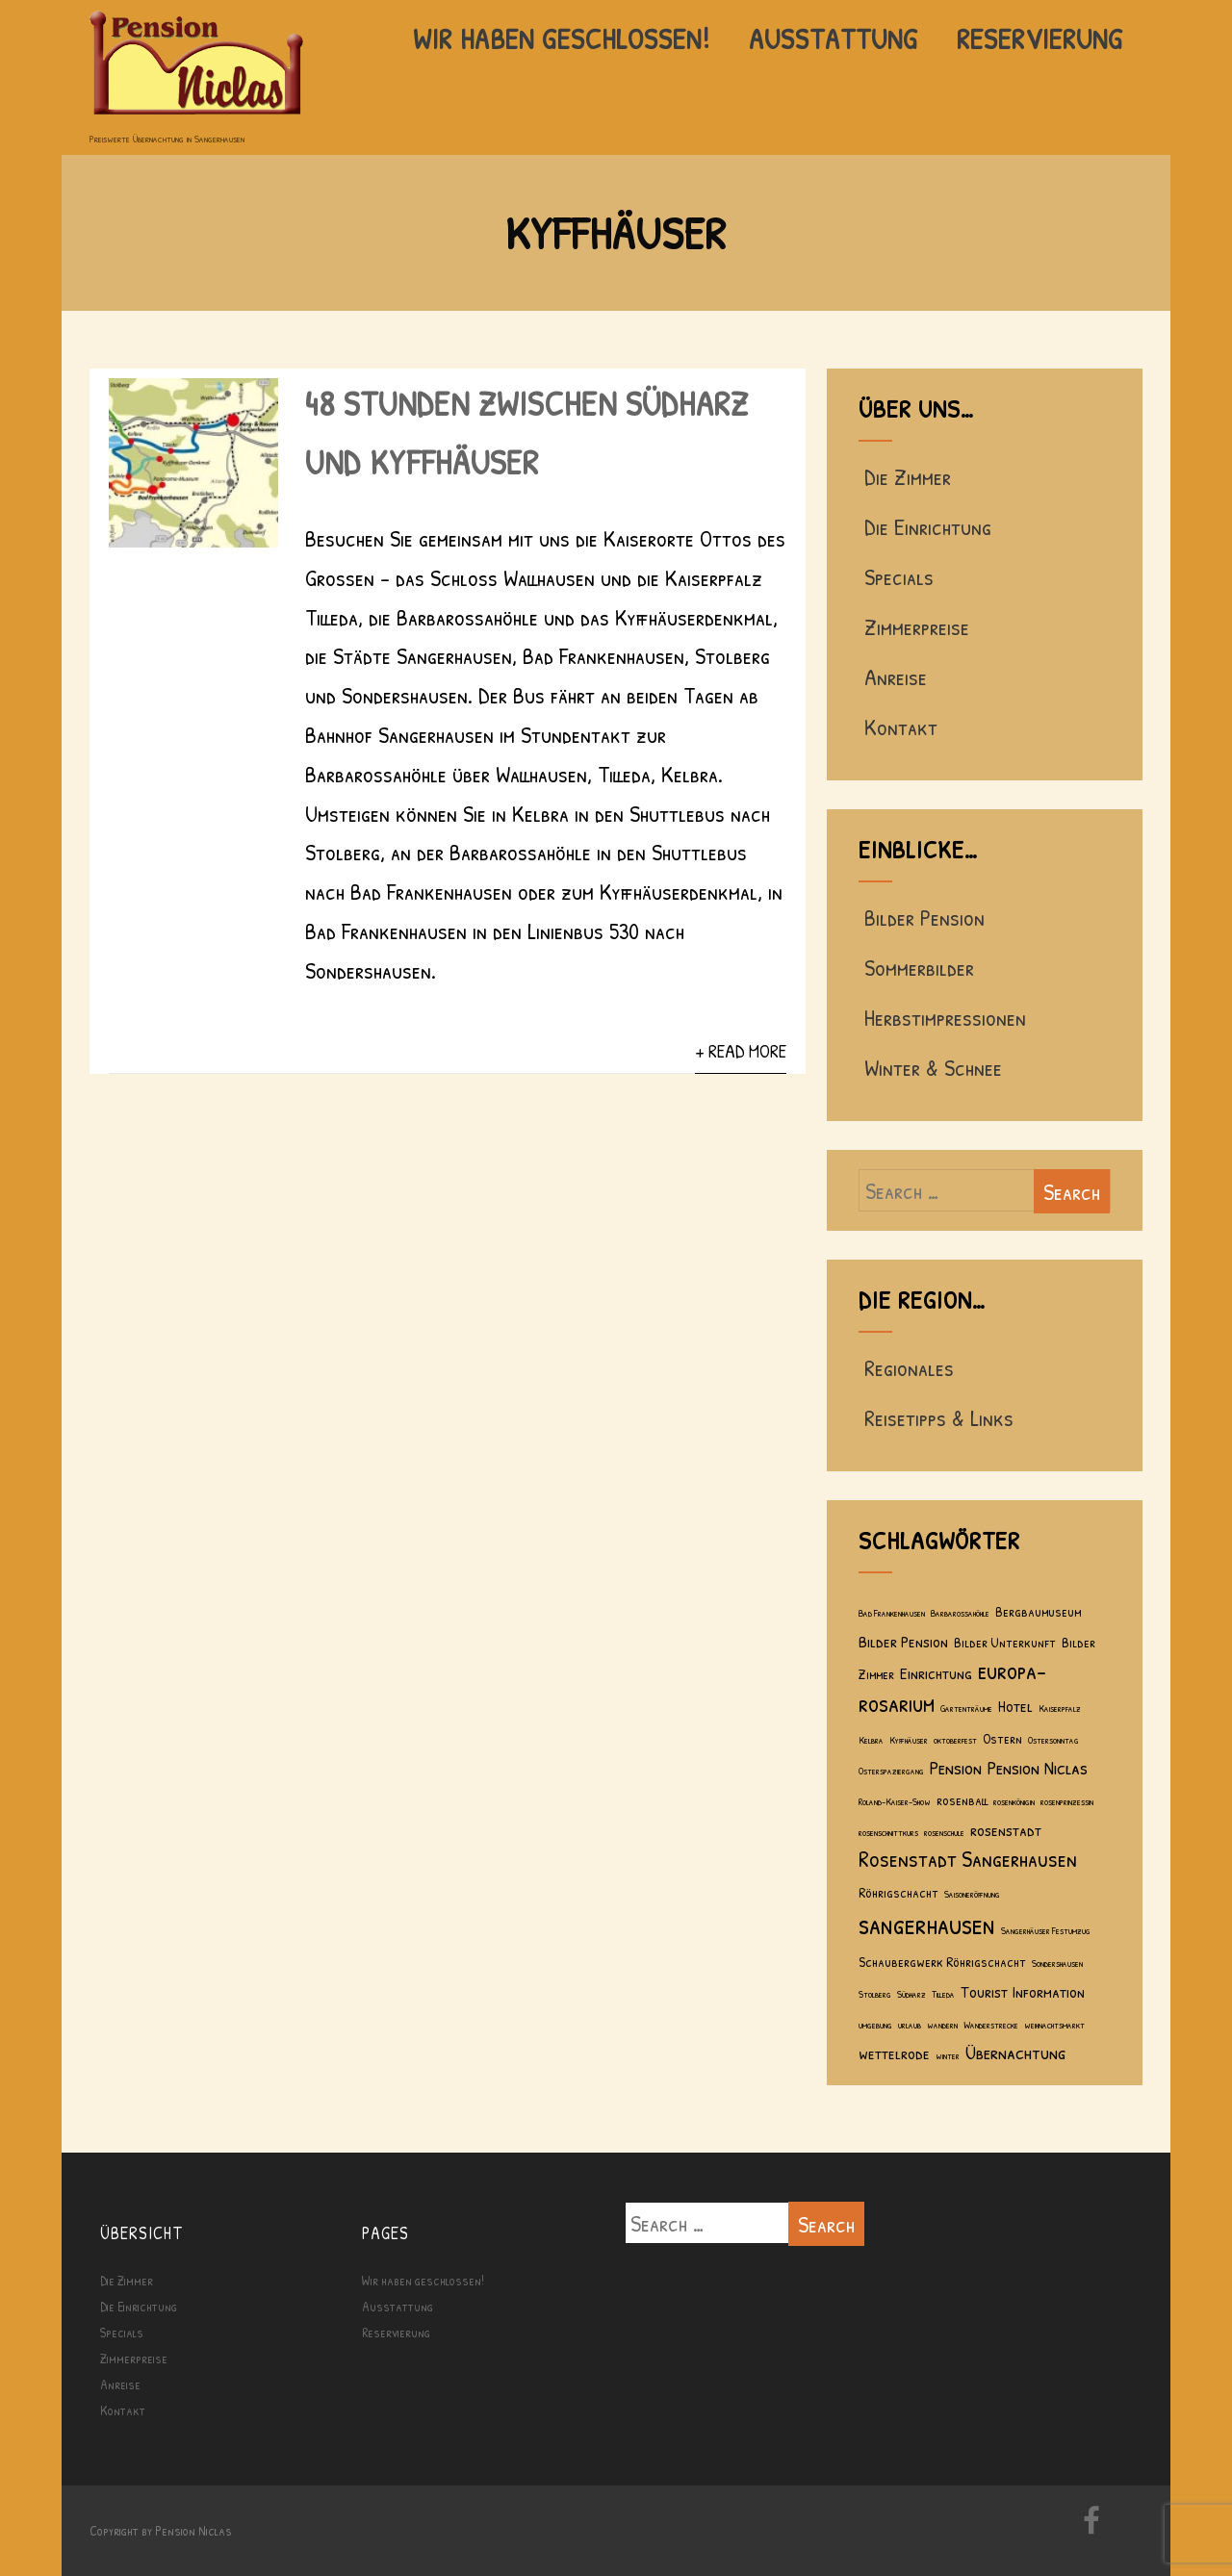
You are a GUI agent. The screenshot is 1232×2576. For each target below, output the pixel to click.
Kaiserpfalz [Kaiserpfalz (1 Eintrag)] (1060, 1708)
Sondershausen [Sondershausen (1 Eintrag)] (1057, 1963)
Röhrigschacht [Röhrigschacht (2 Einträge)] (898, 1892)
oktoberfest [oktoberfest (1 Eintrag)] (955, 1740)
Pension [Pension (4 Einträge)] (956, 1767)
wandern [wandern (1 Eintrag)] (942, 2024)
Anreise (893, 676)
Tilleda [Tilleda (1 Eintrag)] (943, 1994)
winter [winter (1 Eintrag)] (948, 2055)
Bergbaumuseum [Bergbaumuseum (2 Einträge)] (1038, 1611)
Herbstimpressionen (942, 1017)
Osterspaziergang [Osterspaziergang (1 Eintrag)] (891, 1770)
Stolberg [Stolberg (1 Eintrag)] (875, 1994)
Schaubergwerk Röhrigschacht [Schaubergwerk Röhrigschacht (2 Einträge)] (942, 1961)
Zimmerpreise (914, 626)
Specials (896, 576)
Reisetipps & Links (936, 1417)
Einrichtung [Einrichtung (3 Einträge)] (936, 1673)
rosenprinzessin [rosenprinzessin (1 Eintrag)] (1066, 1801)
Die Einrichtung (925, 526)
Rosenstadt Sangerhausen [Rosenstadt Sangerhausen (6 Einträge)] (968, 1858)
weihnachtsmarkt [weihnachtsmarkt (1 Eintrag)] (1054, 2024)
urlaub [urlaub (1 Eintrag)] (909, 2024)
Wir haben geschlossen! (561, 38)
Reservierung (1040, 38)
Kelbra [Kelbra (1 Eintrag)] (871, 1740)
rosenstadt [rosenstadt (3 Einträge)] (1005, 1830)
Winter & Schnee (930, 1067)
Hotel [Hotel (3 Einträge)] (1015, 1706)
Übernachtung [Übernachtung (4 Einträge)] (1015, 2052)
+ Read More (740, 1050)
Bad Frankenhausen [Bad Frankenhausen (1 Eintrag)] (892, 1613)
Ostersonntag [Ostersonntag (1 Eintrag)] (1053, 1740)
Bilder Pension (922, 917)
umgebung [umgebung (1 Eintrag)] (875, 2024)
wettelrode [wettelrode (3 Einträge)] (894, 2053)
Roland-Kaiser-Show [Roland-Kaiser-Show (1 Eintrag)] (895, 1801)
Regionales (906, 1367)
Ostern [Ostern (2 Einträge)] (1002, 1738)
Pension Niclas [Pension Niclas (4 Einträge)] (1038, 1767)
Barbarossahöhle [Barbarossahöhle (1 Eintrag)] (960, 1613)
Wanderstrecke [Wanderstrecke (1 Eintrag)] (990, 2024)
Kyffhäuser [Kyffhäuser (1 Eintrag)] (908, 1740)
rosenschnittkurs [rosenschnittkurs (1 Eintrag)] (888, 1832)
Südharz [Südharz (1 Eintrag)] (911, 1994)
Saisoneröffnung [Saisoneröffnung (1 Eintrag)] (972, 1893)
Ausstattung (833, 38)
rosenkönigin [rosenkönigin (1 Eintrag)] (1014, 1801)
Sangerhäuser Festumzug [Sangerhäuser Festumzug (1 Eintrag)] (1046, 1930)
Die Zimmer (905, 476)
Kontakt (898, 726)
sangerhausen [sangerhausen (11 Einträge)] (927, 1923)
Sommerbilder (916, 967)
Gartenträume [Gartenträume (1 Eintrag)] (966, 1708)
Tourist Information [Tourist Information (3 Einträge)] (1023, 1991)
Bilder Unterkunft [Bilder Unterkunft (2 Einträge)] (1005, 1642)
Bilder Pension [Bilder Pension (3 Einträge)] (903, 1641)
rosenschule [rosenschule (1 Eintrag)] (944, 1832)
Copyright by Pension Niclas (161, 2530)
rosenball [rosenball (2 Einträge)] (962, 1800)
